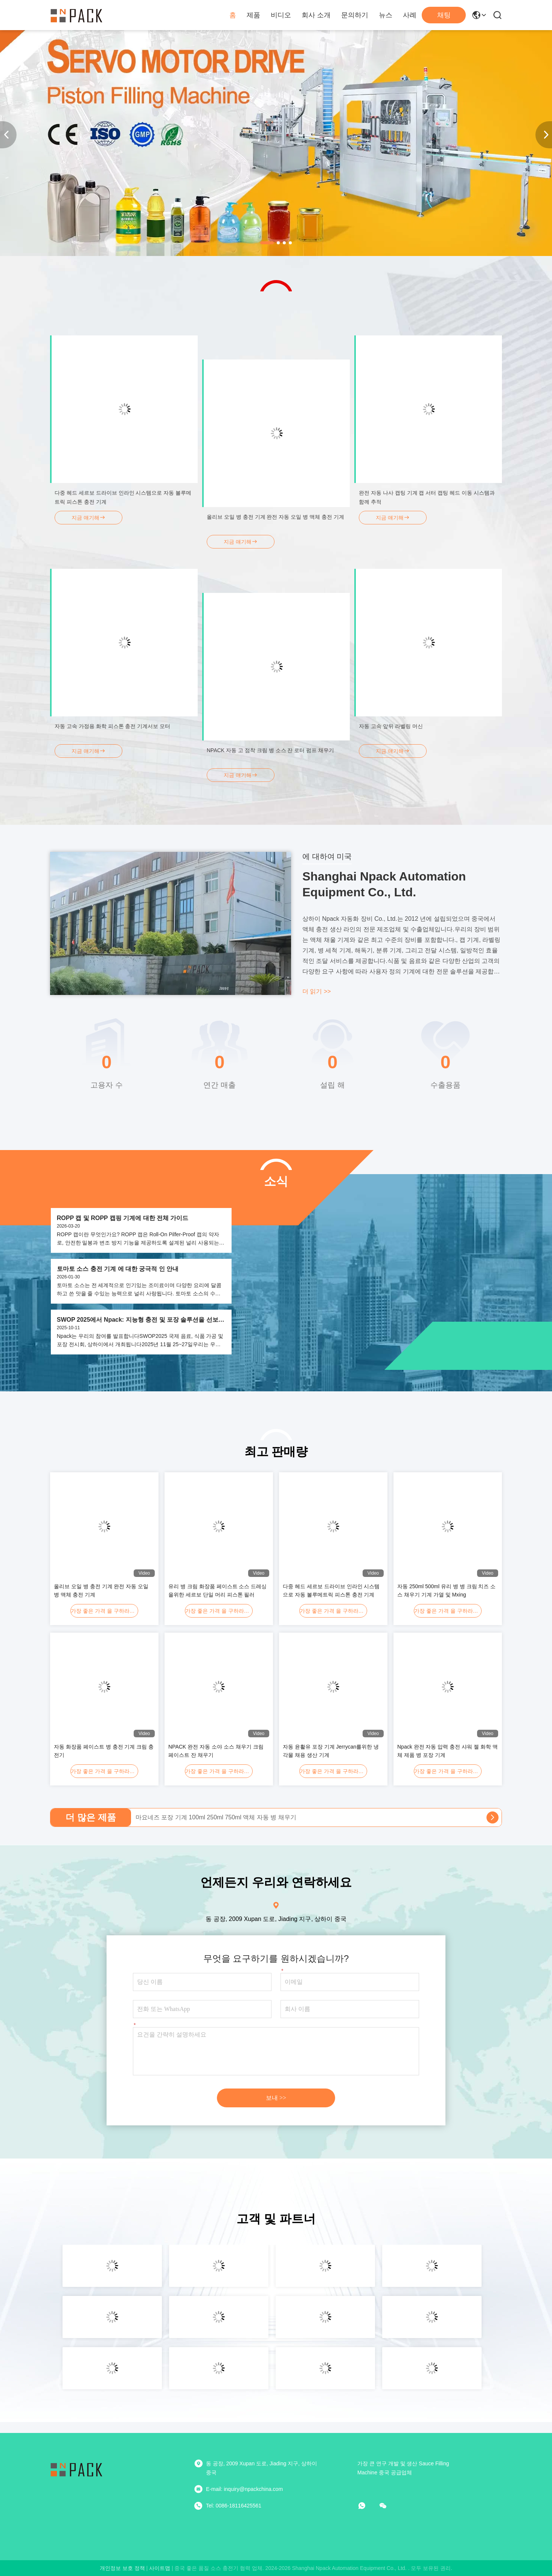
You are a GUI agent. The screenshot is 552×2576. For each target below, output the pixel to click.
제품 (253, 15)
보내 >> (276, 2098)
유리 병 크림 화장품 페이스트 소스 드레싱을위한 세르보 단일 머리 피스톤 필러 (217, 1590)
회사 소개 (316, 15)
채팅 (444, 15)
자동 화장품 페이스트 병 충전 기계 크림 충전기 (104, 1751)
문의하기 (354, 15)
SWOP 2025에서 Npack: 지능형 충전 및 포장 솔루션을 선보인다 (140, 1320)
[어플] (367, 2505)
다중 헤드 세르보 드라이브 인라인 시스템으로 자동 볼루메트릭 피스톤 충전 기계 (331, 1590)
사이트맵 (159, 2568)
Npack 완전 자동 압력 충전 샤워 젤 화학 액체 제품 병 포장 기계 (447, 1751)
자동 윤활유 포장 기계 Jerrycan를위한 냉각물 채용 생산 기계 (331, 1751)
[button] (267, 242)
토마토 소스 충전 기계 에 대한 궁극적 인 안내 (118, 1269)
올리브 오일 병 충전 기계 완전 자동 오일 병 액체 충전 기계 (101, 1590)
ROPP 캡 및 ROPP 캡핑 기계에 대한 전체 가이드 (123, 1218)
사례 (409, 15)
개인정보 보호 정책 (122, 2568)
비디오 (281, 15)
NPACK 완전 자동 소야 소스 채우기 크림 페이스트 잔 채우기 (216, 1751)
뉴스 (385, 15)
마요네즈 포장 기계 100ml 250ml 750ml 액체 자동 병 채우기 (216, 1817)
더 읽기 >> (316, 991)
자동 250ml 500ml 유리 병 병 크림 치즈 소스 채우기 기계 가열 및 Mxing (446, 1590)
